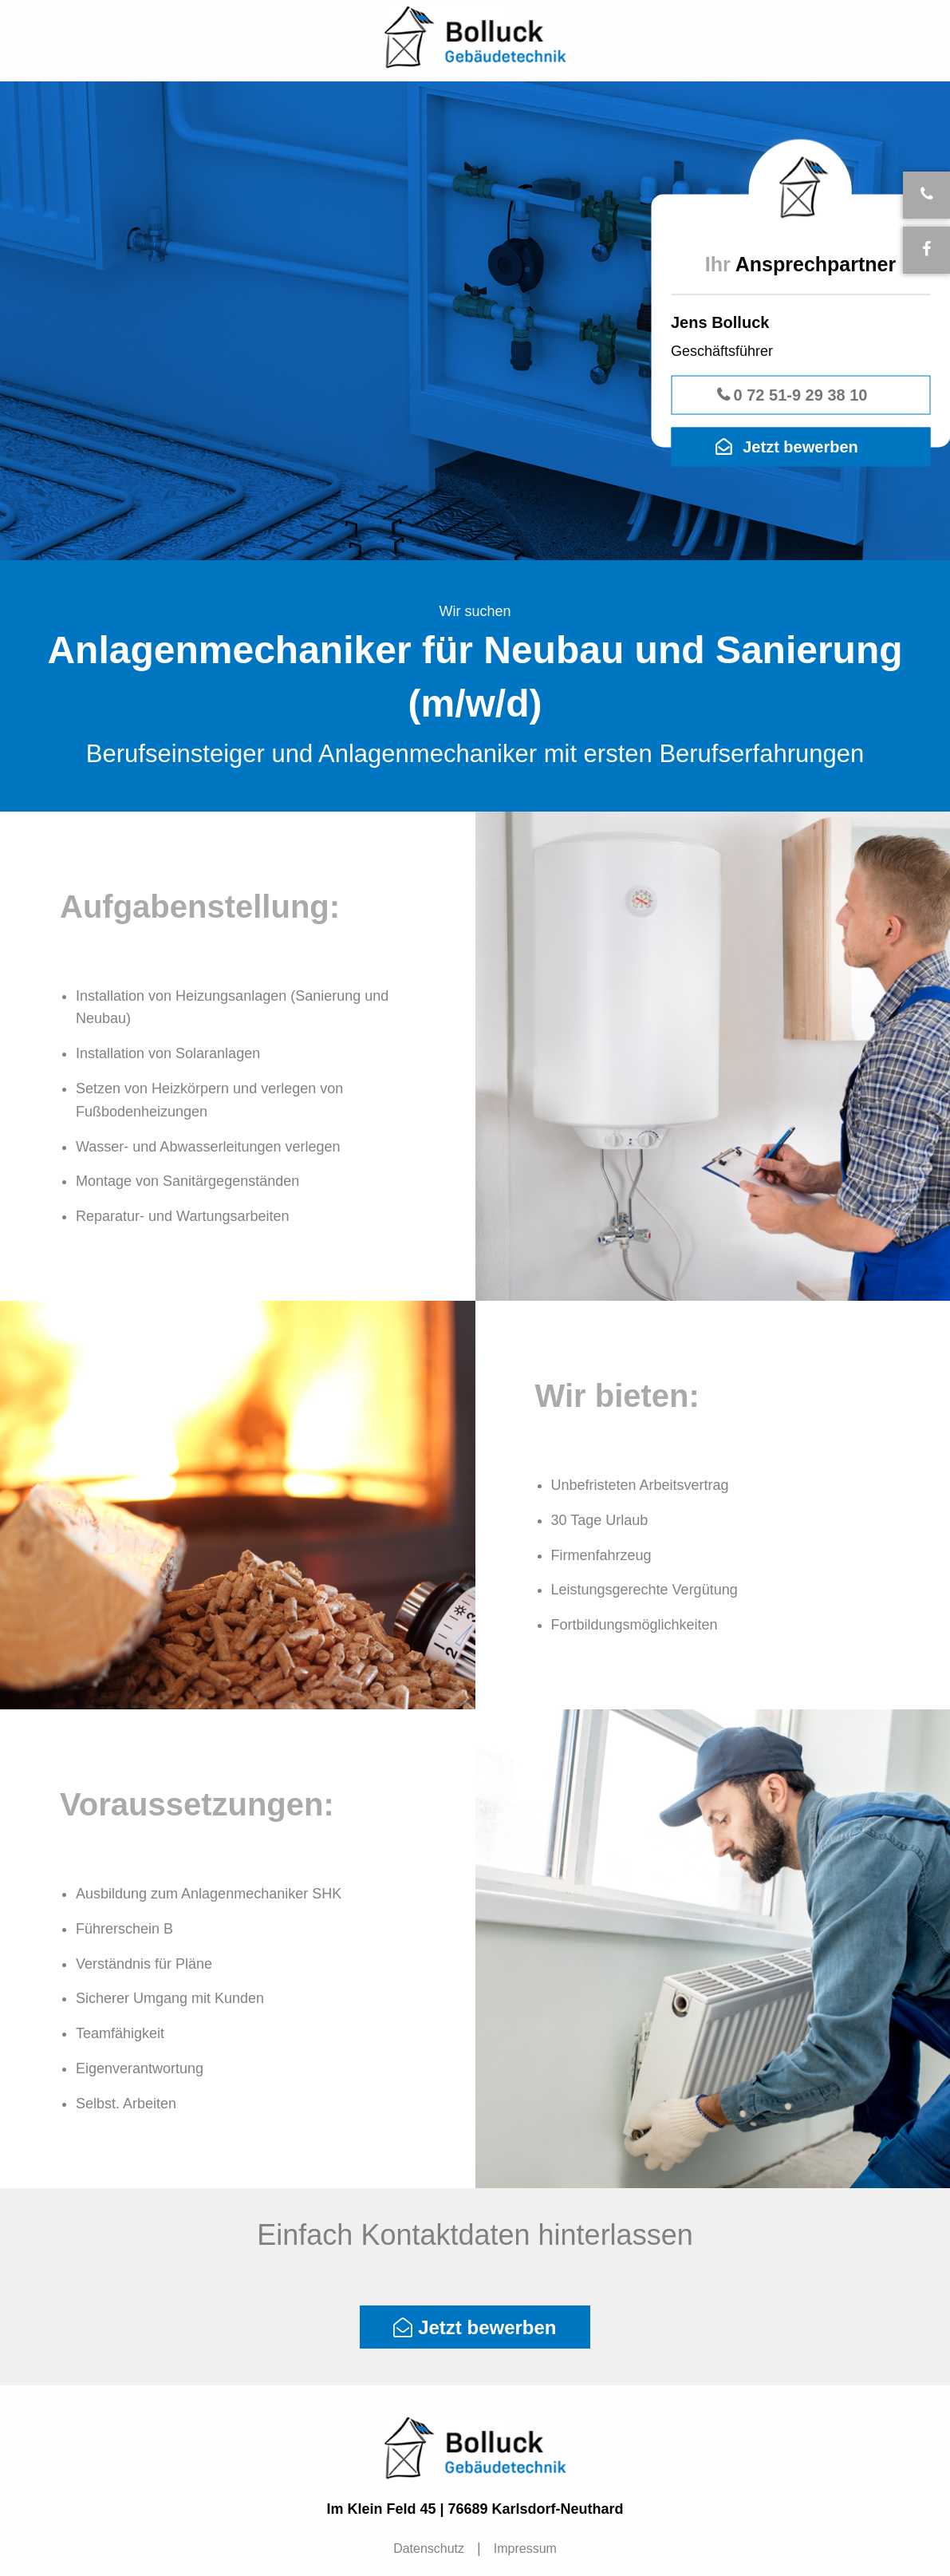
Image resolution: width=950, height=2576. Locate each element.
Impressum (525, 2548)
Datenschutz (428, 2548)
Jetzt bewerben (800, 447)
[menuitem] (430, 2549)
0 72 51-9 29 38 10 (801, 395)
